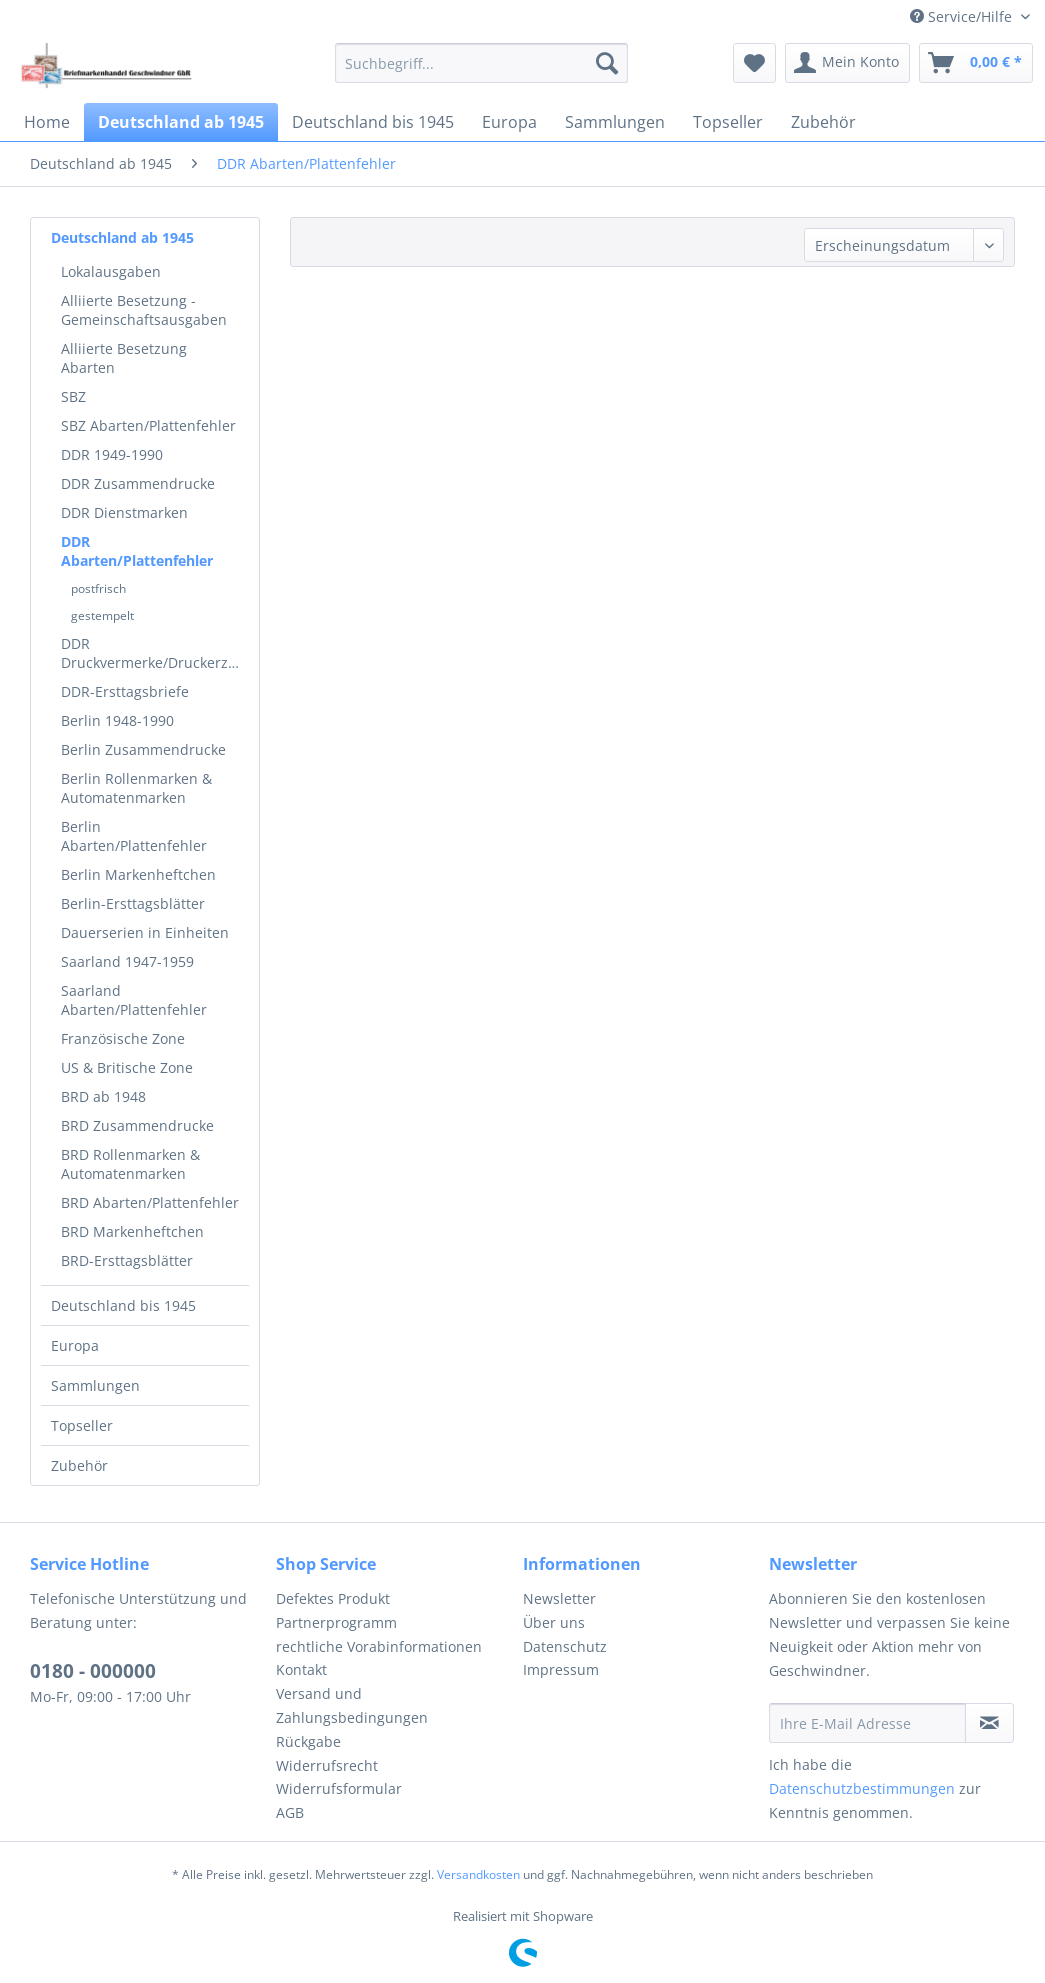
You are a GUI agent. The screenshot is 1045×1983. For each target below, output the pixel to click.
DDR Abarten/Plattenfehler (137, 551)
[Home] (47, 122)
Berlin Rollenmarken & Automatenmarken (136, 788)
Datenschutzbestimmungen (862, 1788)
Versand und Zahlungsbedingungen (352, 1705)
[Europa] (509, 122)
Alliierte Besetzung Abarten (124, 358)
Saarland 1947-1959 (127, 961)
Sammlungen (95, 1385)
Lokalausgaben (111, 271)
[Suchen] (607, 63)
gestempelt (102, 615)
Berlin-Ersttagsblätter (133, 903)
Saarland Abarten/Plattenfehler (134, 1000)
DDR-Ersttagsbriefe (125, 691)
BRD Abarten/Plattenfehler (150, 1202)
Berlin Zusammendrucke (143, 749)
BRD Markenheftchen (132, 1231)
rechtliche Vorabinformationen (379, 1646)
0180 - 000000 (93, 1671)
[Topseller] (728, 122)
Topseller (82, 1425)
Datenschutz (565, 1646)
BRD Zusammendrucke (137, 1125)
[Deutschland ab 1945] (181, 122)
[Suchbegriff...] (481, 63)
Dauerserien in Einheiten (145, 932)
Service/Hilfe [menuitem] (963, 16)
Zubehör (79, 1465)
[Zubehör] (823, 122)
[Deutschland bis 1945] (373, 122)
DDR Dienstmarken (124, 512)
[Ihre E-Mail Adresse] (867, 1723)
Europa (75, 1345)
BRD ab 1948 (103, 1096)
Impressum (561, 1669)
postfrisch (98, 588)
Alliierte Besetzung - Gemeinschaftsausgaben (144, 310)
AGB (290, 1812)
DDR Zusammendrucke (138, 483)
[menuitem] (481, 63)
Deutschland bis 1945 (123, 1305)
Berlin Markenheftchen (138, 874)
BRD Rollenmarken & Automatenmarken (130, 1164)
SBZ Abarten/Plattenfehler (148, 425)
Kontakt (301, 1669)
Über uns (554, 1622)
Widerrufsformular (339, 1788)
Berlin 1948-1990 (117, 720)
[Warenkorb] (976, 63)
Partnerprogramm (336, 1622)
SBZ (73, 396)
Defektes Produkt (333, 1598)
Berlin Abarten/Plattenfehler (134, 836)
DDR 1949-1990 (112, 454)
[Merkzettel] (754, 63)
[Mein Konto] (847, 63)
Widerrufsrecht (327, 1765)
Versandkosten (478, 1874)
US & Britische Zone (127, 1067)
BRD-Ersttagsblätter (127, 1260)
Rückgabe (308, 1741)
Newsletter (559, 1598)
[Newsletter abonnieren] (989, 1723)
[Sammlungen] (615, 122)
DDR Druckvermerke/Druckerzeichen (155, 653)
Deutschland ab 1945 (122, 237)
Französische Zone (123, 1038)
